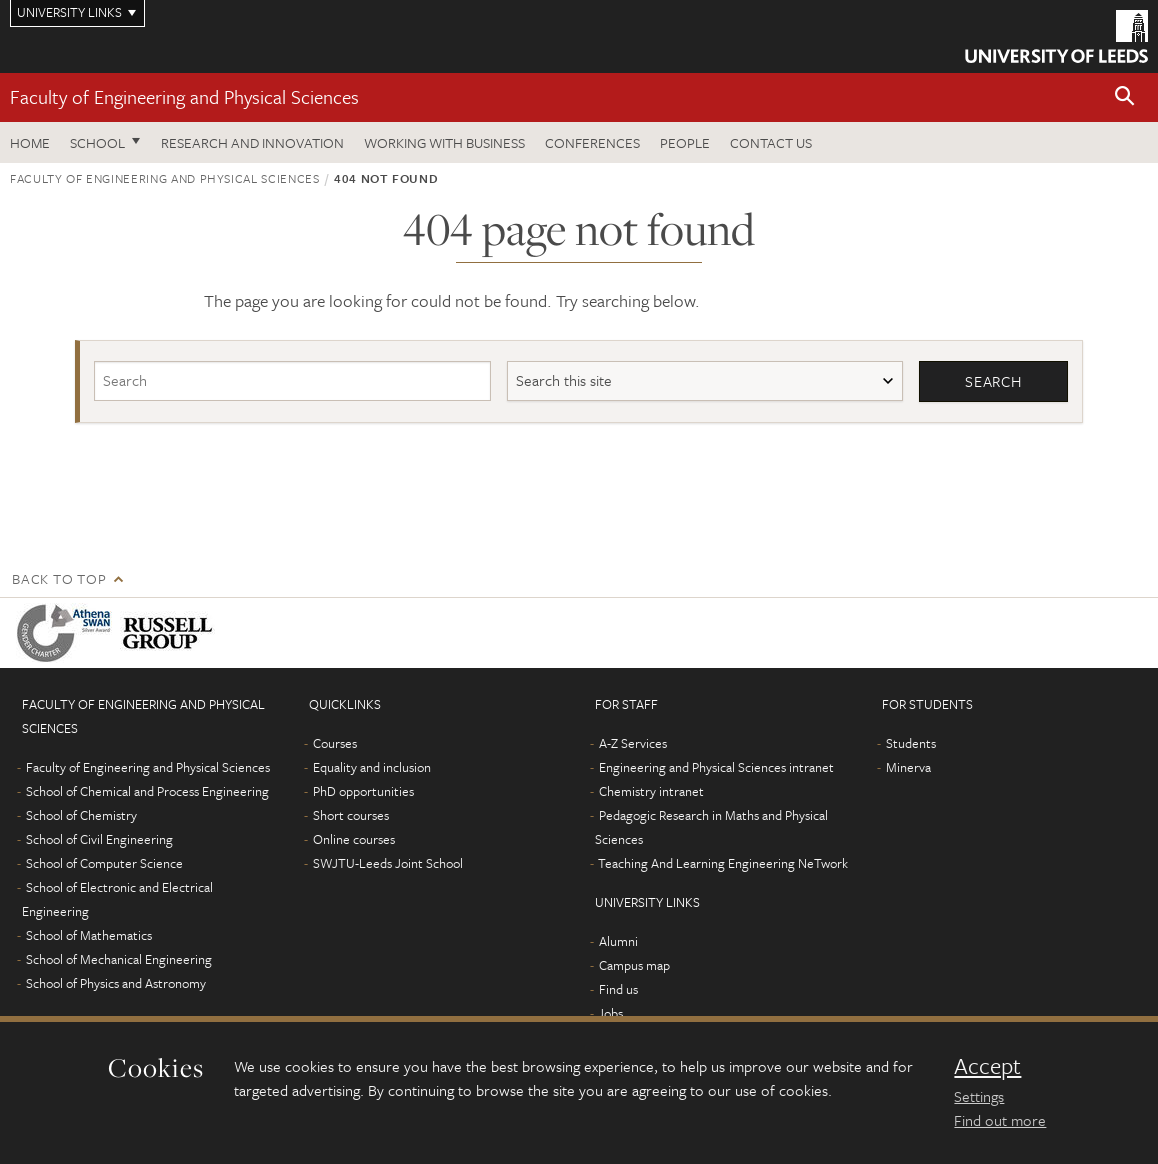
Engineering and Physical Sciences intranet (716, 767)
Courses (335, 743)
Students (911, 743)
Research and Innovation (252, 142)
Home (30, 142)
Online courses (354, 839)
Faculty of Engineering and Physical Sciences (184, 96)
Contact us (771, 142)
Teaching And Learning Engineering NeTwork (723, 863)
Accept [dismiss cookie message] (987, 1066)
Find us (618, 989)
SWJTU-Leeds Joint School (388, 863)
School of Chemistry (81, 815)
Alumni (618, 941)
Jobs (610, 1013)
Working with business (444, 142)
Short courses (351, 815)
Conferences (592, 142)
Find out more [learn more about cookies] (1000, 1120)
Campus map (634, 965)
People (685, 142)
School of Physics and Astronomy (116, 983)
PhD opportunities (363, 791)
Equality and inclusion (372, 767)
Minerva (908, 767)
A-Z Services (633, 743)
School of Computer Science (104, 863)
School (97, 142)
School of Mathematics (89, 935)
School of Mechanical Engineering (119, 959)
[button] (1125, 97)
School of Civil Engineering (99, 839)
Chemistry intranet (651, 791)
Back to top (59, 578)
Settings (979, 1096)
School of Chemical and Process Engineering (147, 791)
